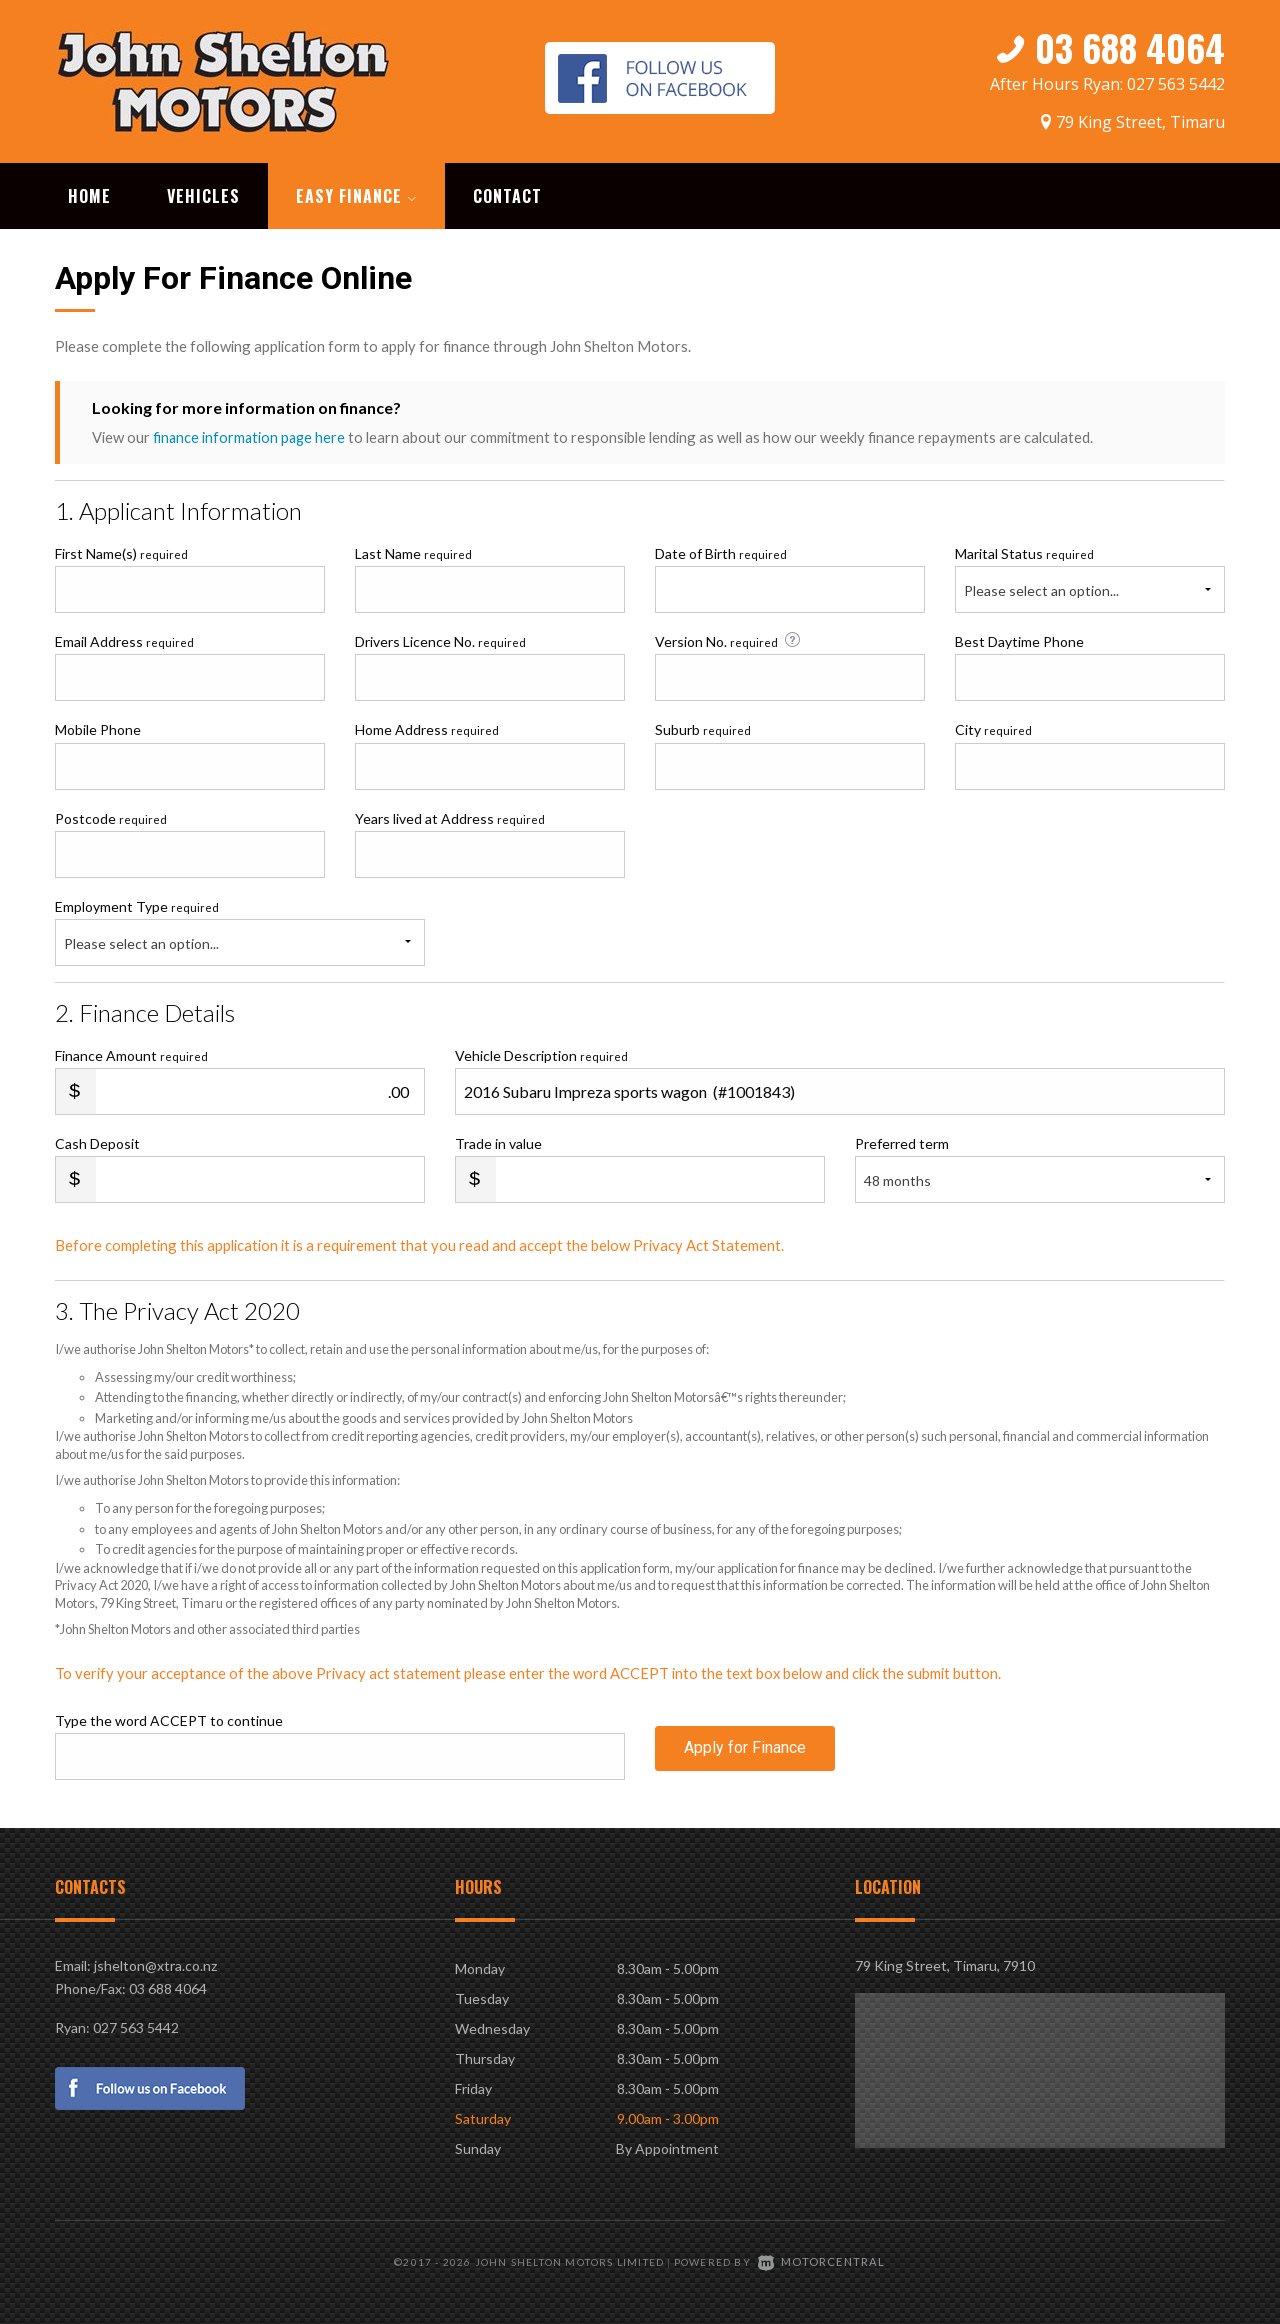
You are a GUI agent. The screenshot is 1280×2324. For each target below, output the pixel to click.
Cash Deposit (97, 1141)
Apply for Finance (745, 1753)
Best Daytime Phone (1019, 639)
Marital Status (1024, 551)
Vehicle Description (541, 1053)
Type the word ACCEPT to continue (169, 1718)
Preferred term (902, 1141)
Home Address (427, 727)
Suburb (703, 727)
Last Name (413, 551)
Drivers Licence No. (440, 639)
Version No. (729, 639)
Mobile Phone (98, 727)
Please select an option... (1041, 588)
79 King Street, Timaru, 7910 (945, 1963)
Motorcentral (822, 2259)
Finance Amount (131, 1053)
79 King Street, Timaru (1140, 117)
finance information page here (251, 435)
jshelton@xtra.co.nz (155, 1963)
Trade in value (498, 1141)
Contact (507, 194)
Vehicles (203, 194)
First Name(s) (121, 551)
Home (89, 194)
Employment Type (240, 930)
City (993, 727)
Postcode (111, 816)
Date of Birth (721, 551)
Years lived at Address (450, 816)
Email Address (124, 639)
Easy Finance (356, 194)
